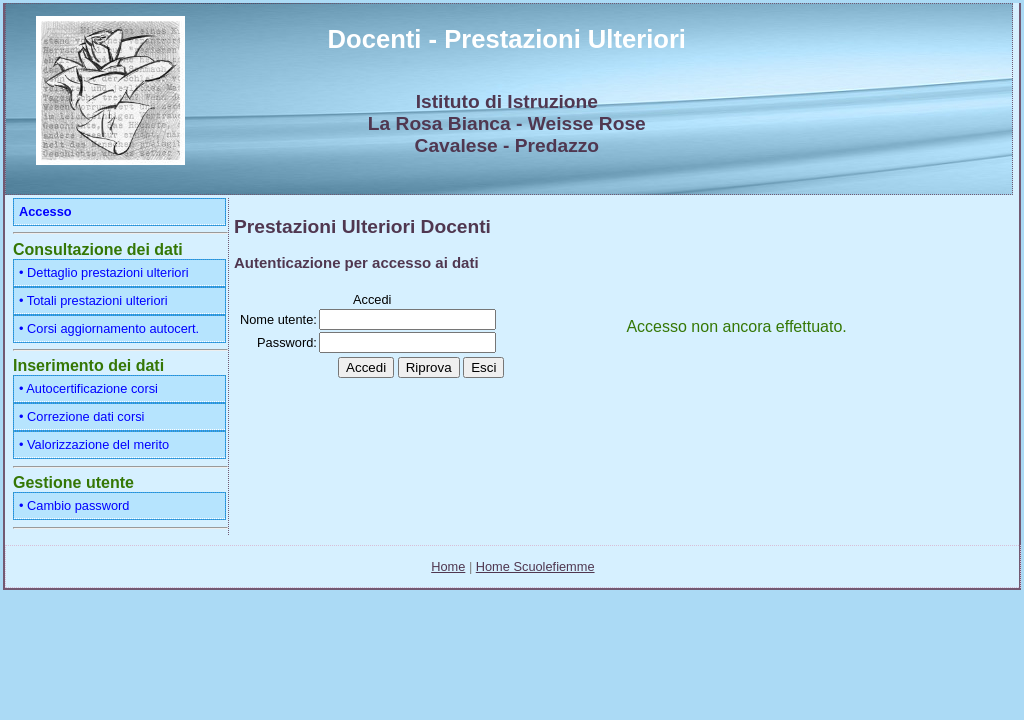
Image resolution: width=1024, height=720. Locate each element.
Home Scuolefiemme (535, 566)
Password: (287, 342)
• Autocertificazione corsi (88, 388)
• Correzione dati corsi (81, 416)
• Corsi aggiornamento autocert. (109, 328)
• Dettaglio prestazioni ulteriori (104, 272)
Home (448, 566)
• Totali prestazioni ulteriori (93, 300)
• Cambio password (74, 505)
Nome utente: (278, 319)
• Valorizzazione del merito (94, 444)
